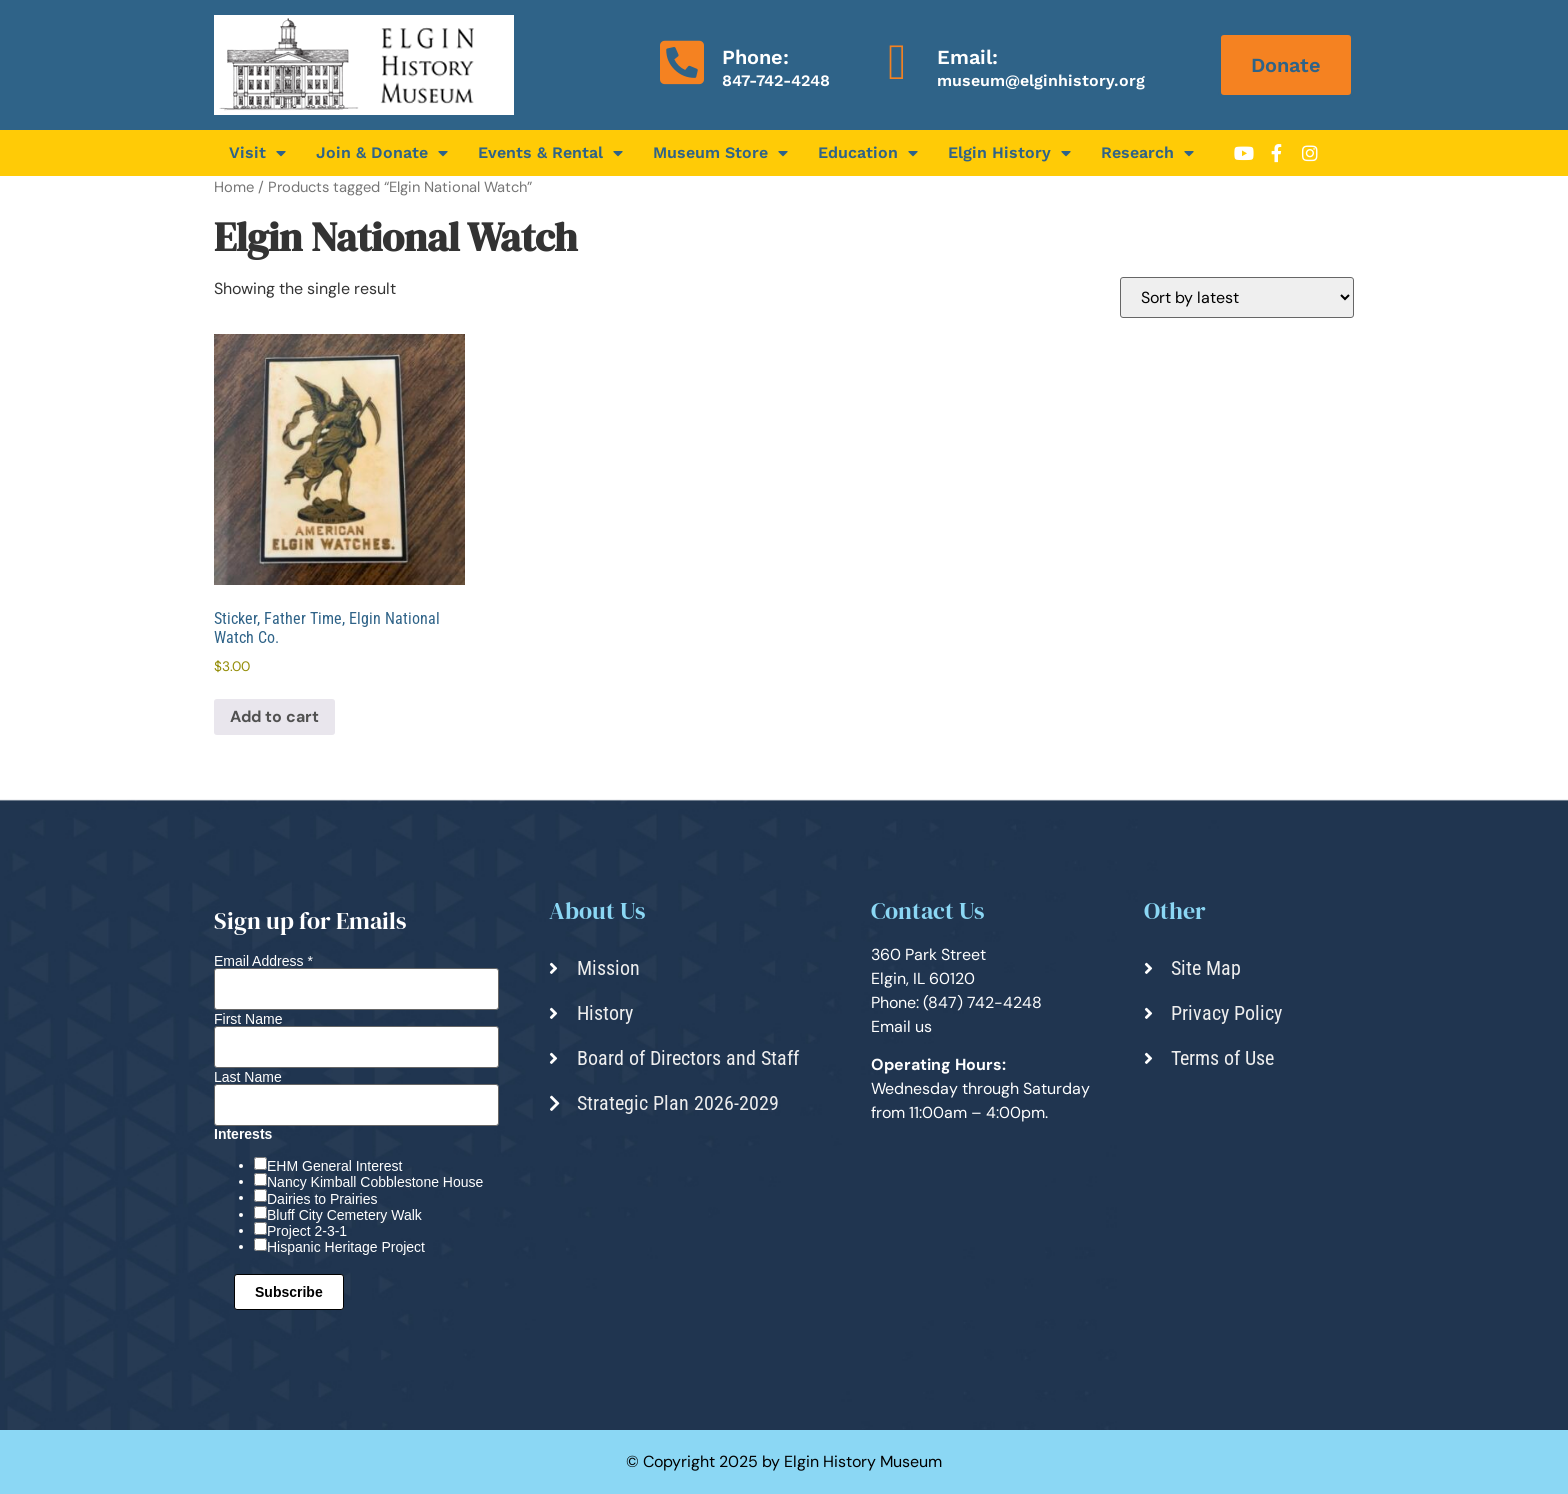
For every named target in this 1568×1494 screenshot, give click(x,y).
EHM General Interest (334, 1166)
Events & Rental (550, 153)
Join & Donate (382, 153)
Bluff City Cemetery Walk (344, 1215)
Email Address (263, 961)
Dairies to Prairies (322, 1199)
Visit (257, 153)
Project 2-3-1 (307, 1231)
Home (234, 187)
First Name (248, 1019)
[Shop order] (1237, 297)
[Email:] (897, 62)
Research (1147, 153)
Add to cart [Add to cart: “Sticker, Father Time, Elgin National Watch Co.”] (274, 716)
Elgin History (1009, 153)
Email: (967, 57)
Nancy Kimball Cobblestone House (375, 1182)
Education (868, 153)
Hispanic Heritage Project (346, 1247)
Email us (901, 1026)
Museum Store (720, 153)
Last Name (248, 1077)
